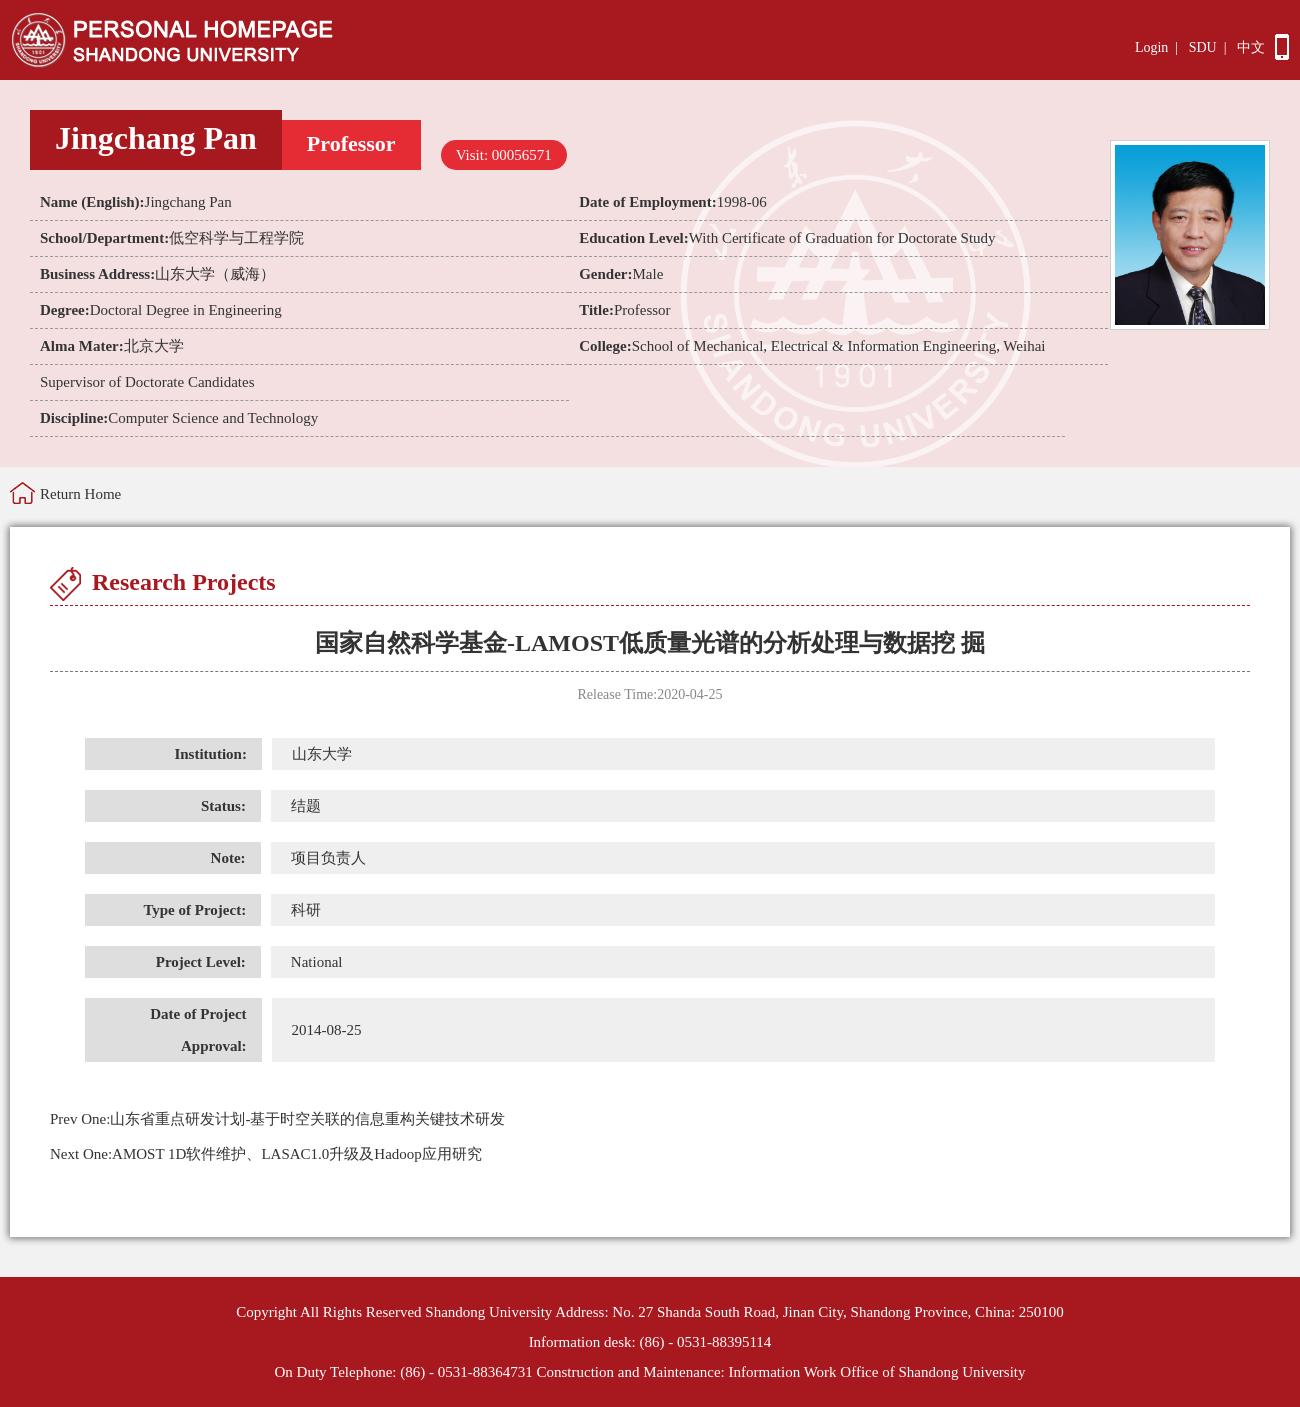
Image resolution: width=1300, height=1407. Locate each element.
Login (1151, 47)
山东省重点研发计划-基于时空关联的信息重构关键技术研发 (277, 1119)
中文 (1251, 47)
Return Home (80, 494)
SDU (1203, 47)
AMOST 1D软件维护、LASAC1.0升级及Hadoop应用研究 (266, 1154)
